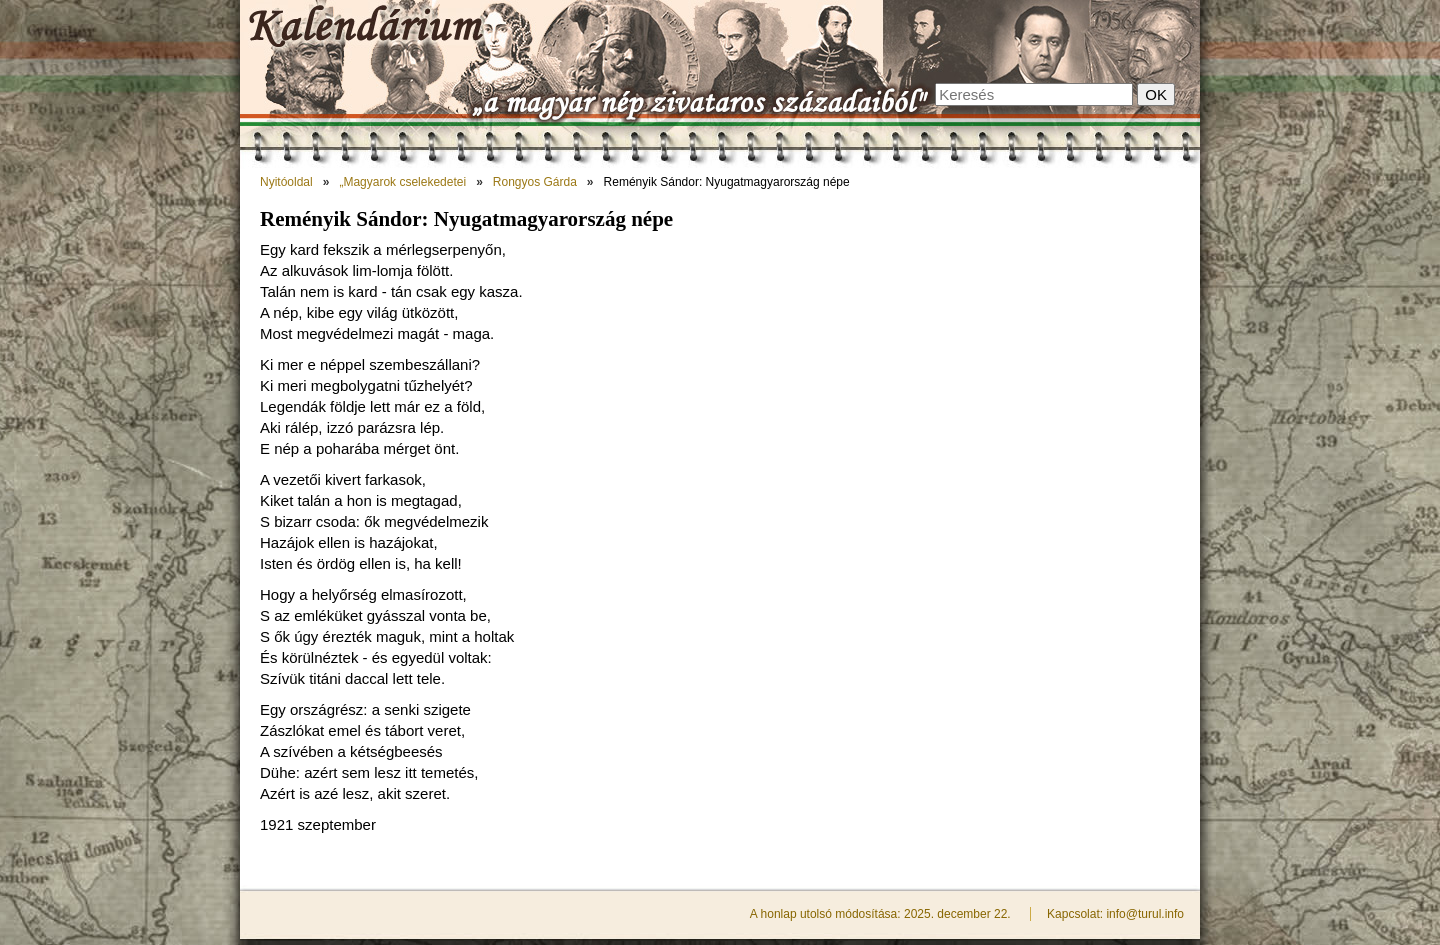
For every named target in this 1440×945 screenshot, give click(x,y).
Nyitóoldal (286, 182)
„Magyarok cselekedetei (402, 182)
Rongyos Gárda (535, 182)
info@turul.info (1145, 914)
